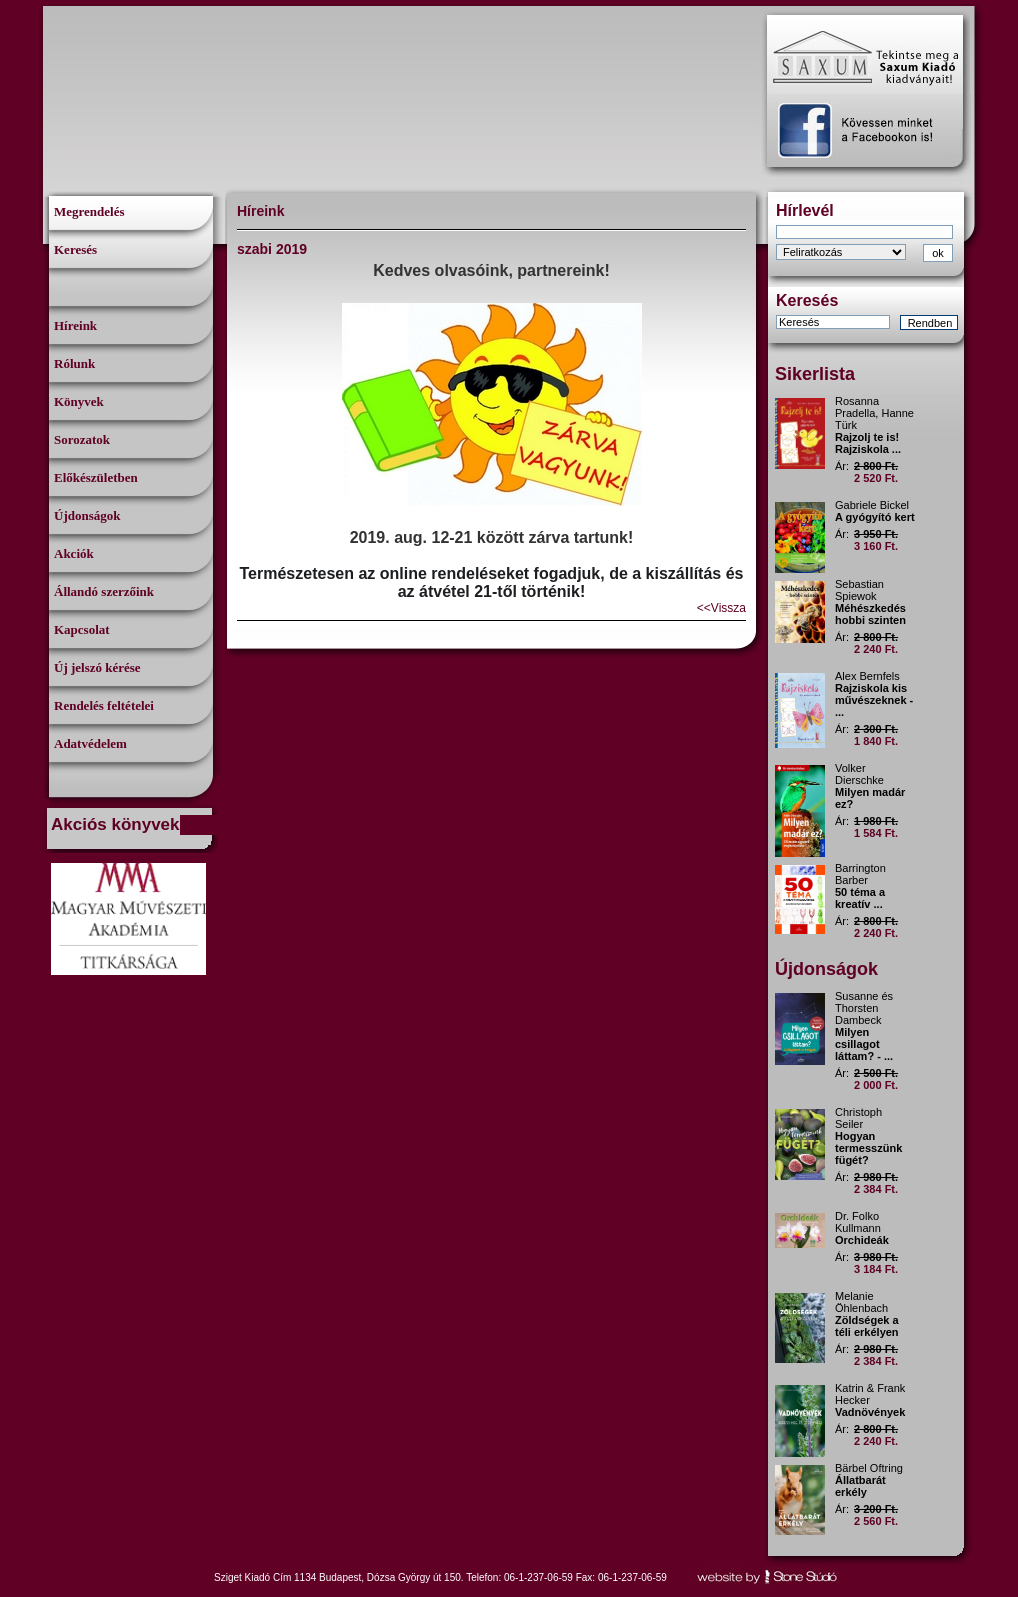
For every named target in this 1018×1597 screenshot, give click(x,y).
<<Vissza (721, 608)
